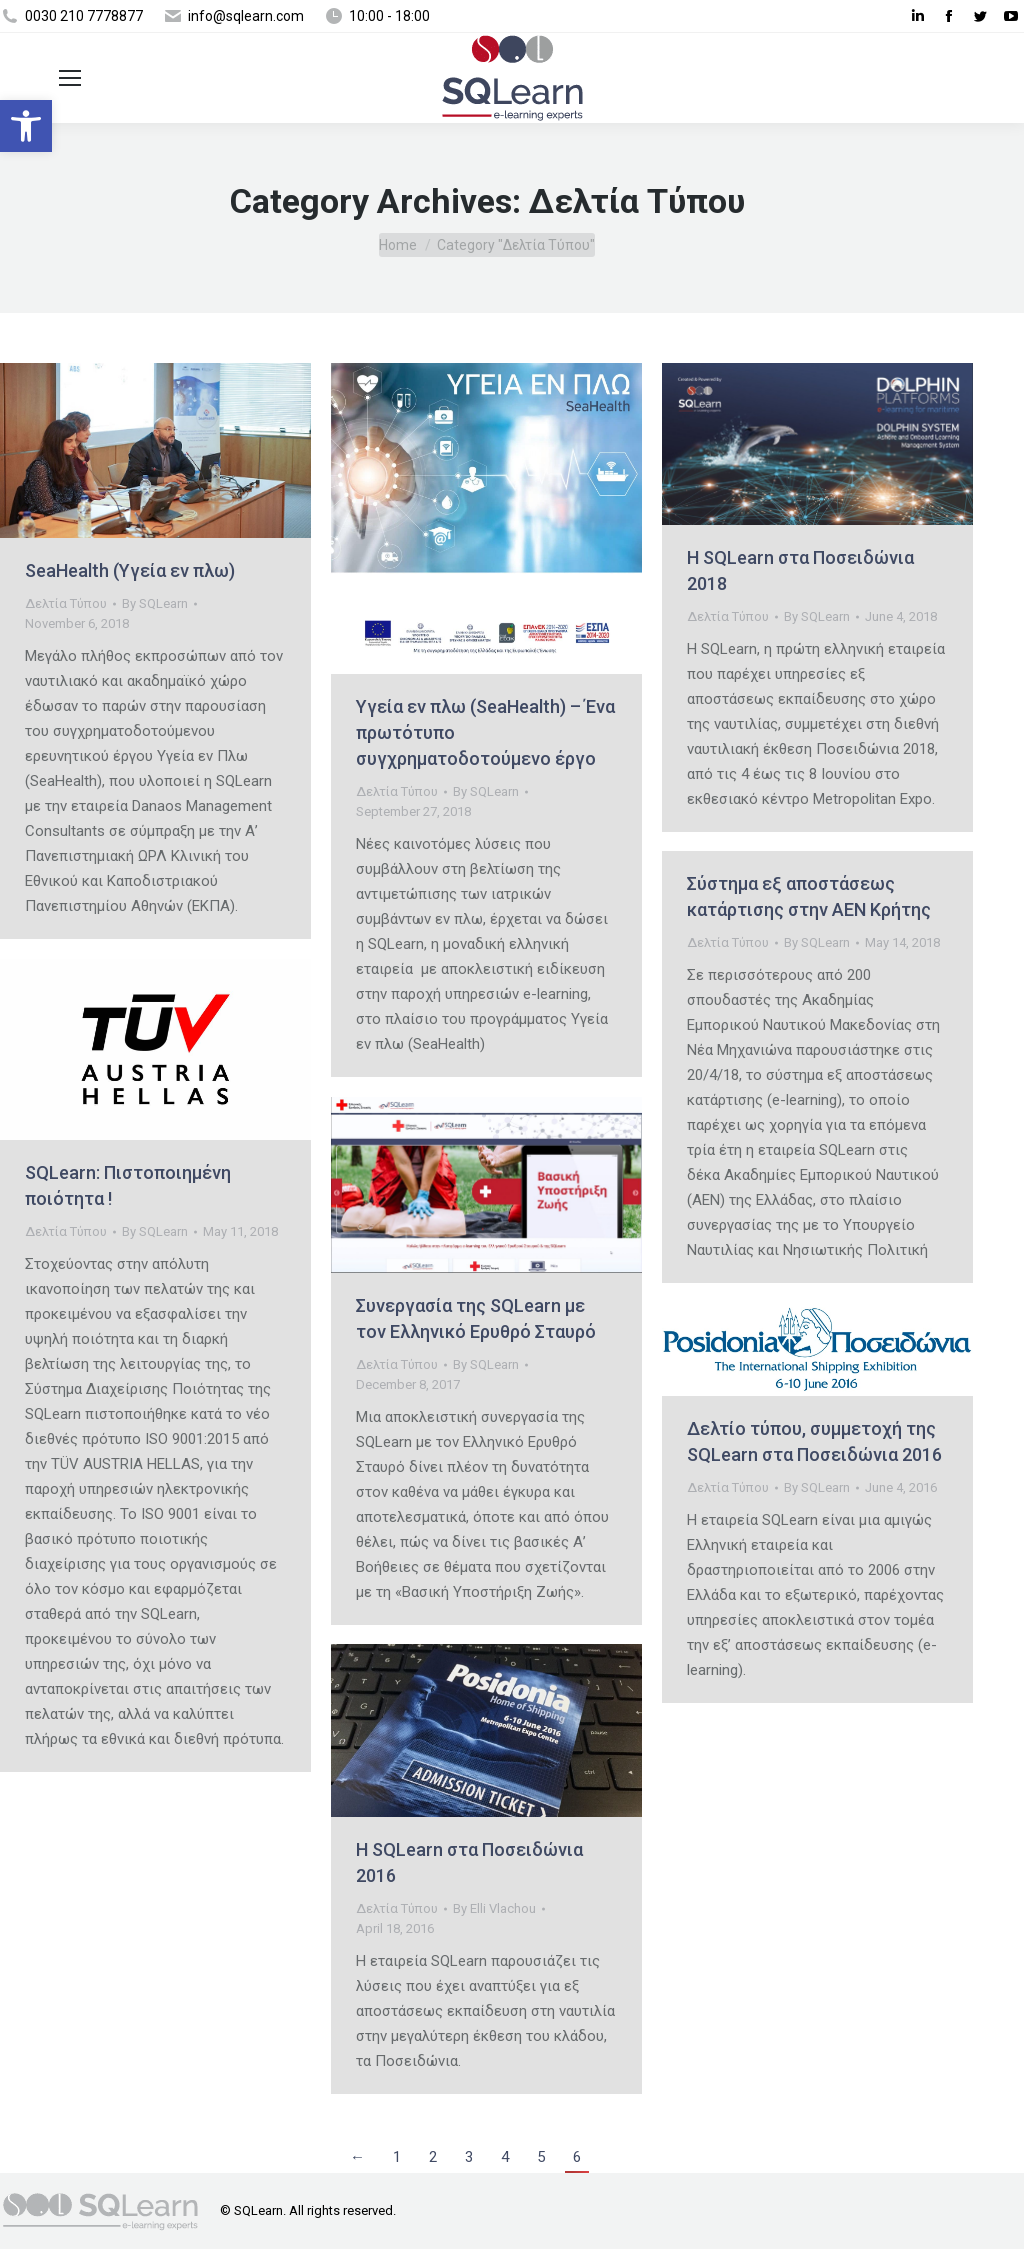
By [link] (155, 603)
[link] (26, 126)
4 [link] (505, 2157)
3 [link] (469, 2157)
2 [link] (433, 2157)
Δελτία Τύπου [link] (66, 603)
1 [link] (397, 2157)
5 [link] (541, 2157)
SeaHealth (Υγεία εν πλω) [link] (130, 570)
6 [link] (577, 2157)
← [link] (357, 2157)
